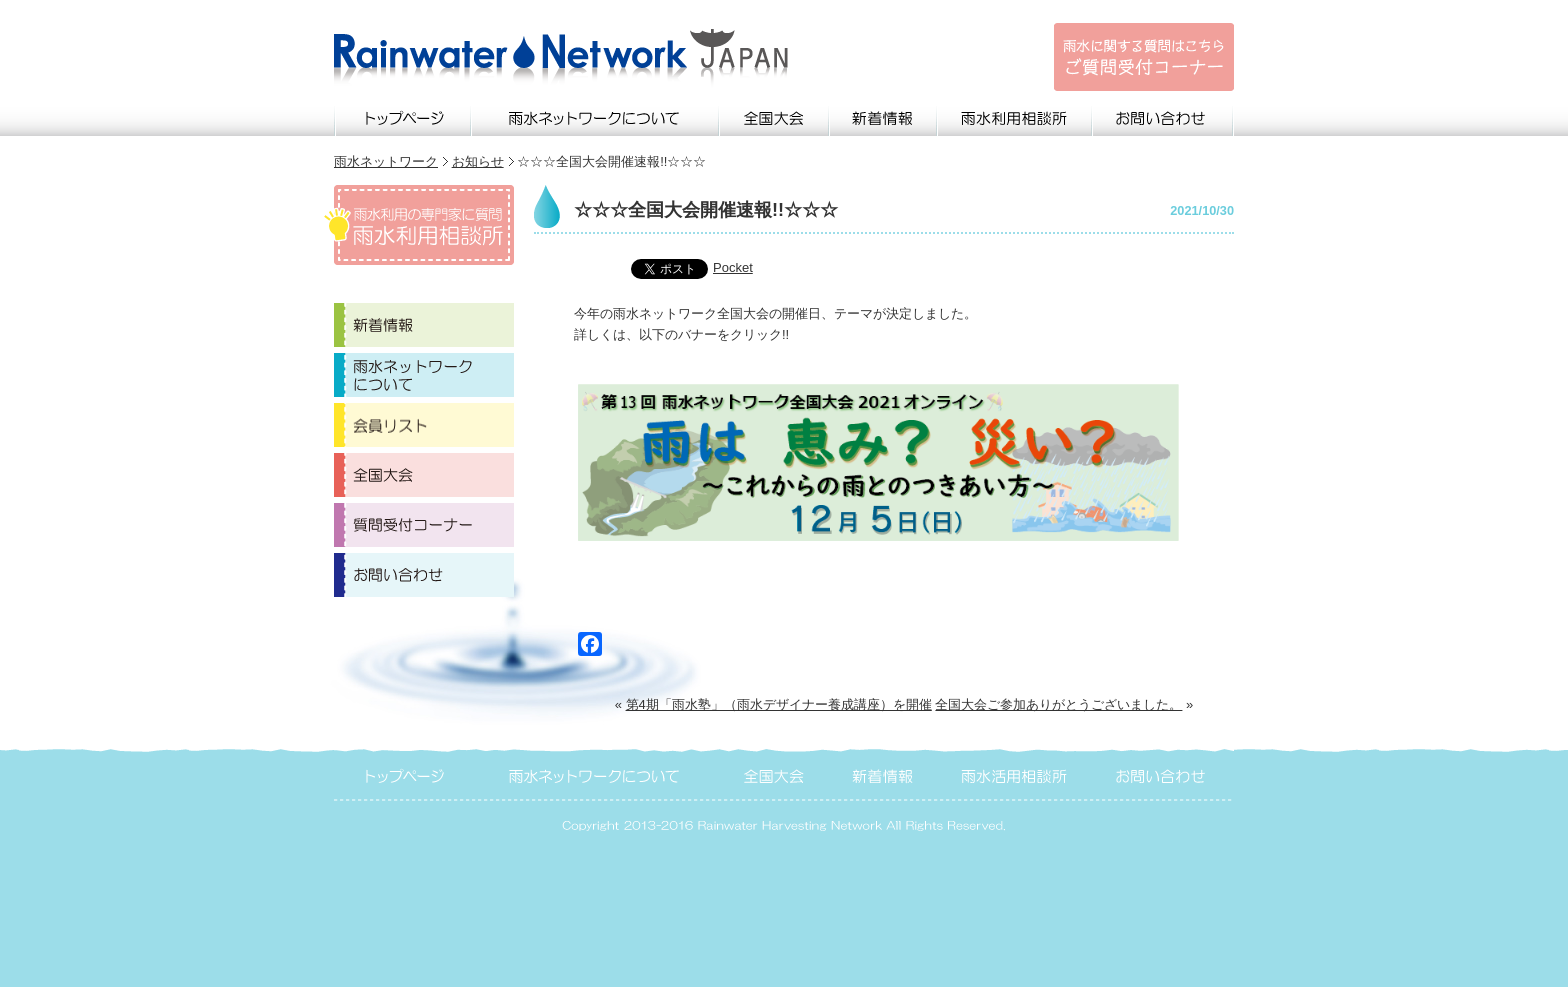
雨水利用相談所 (1015, 116)
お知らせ (478, 161)
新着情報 (884, 116)
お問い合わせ (1163, 116)
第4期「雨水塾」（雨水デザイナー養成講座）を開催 (779, 704)
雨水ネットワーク (386, 161)
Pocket (733, 267)
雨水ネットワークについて (596, 116)
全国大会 (775, 116)
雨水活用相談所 (1015, 773)
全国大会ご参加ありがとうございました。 (1058, 704)
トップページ (403, 116)
